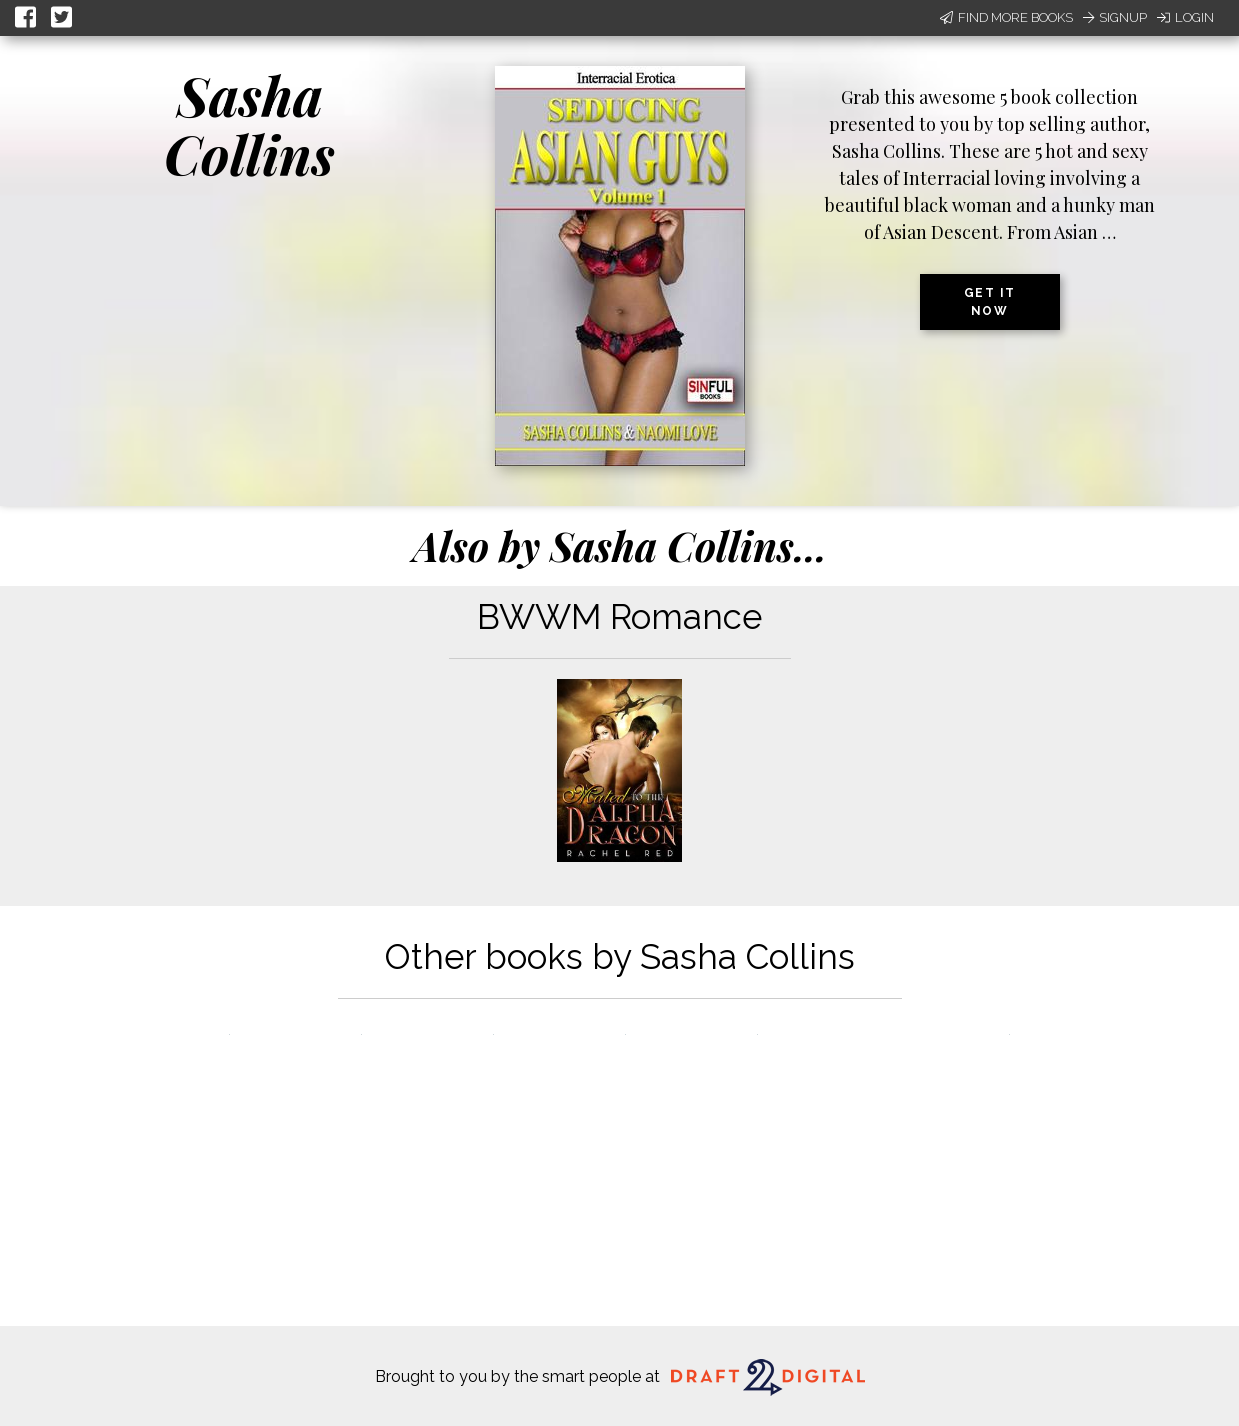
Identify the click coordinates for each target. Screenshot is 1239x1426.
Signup (1115, 17)
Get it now (990, 302)
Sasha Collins (249, 124)
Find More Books (1006, 17)
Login (1185, 17)
